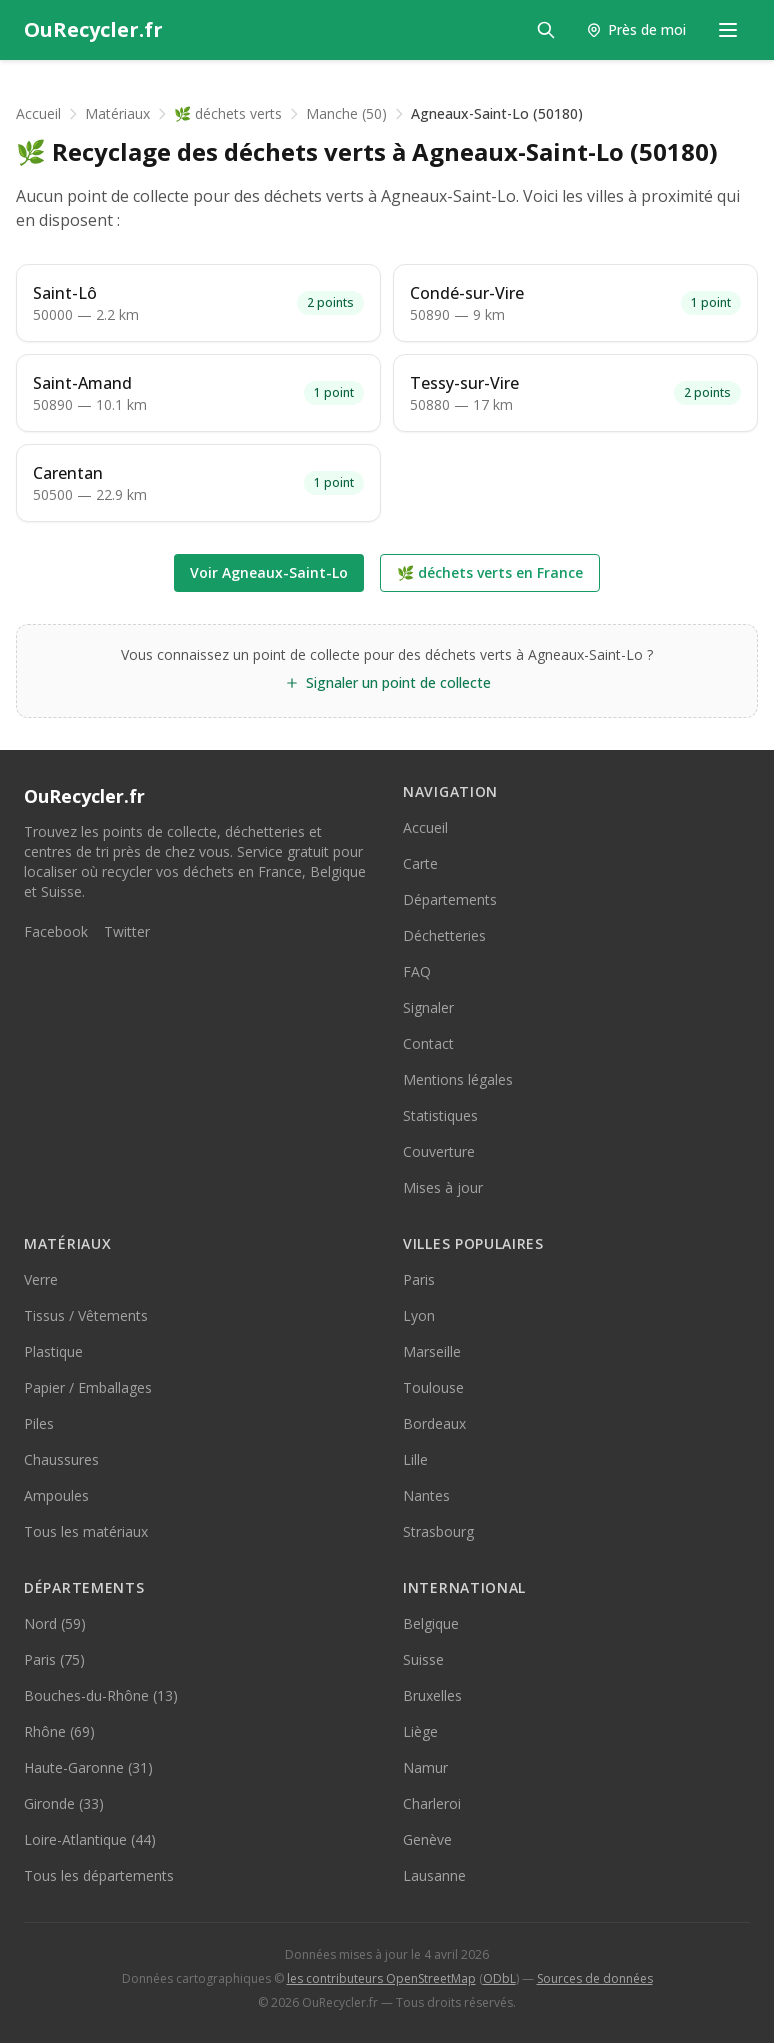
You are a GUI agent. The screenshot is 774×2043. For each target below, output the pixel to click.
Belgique (431, 1623)
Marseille (432, 1351)
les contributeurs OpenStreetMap (381, 1978)
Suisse (423, 1659)
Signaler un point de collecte (387, 682)
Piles (39, 1423)
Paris (419, 1279)
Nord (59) (55, 1623)
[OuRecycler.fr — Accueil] (93, 30)
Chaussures (61, 1459)
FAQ (417, 971)
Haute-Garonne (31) (88, 1767)
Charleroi (432, 1803)
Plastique (53, 1351)
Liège (420, 1731)
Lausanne (434, 1875)
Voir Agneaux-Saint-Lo (269, 572)
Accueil (38, 113)
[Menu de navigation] (728, 30)
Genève (427, 1839)
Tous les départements (99, 1875)
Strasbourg (438, 1531)
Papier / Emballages (88, 1387)
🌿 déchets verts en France (490, 572)
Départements (450, 899)
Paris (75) (54, 1659)
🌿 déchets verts (228, 113)
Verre (41, 1279)
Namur (425, 1767)
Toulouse (433, 1387)
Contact (428, 1043)
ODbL (499, 1978)
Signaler (428, 1007)
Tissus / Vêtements (86, 1315)
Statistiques (440, 1115)
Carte (420, 863)
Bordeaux (434, 1423)
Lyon (419, 1315)
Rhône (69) (59, 1731)
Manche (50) (346, 113)
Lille (415, 1459)
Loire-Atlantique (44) (90, 1839)
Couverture (439, 1151)
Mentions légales (458, 1079)
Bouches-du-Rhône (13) (101, 1695)
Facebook (56, 931)
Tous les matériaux (86, 1531)
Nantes (426, 1495)
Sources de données (595, 1978)
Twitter (127, 931)
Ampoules (56, 1495)
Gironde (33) (64, 1803)
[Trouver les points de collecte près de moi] (636, 30)
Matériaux (117, 113)
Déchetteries (444, 935)
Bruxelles (432, 1695)
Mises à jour (443, 1187)
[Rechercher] (546, 30)
